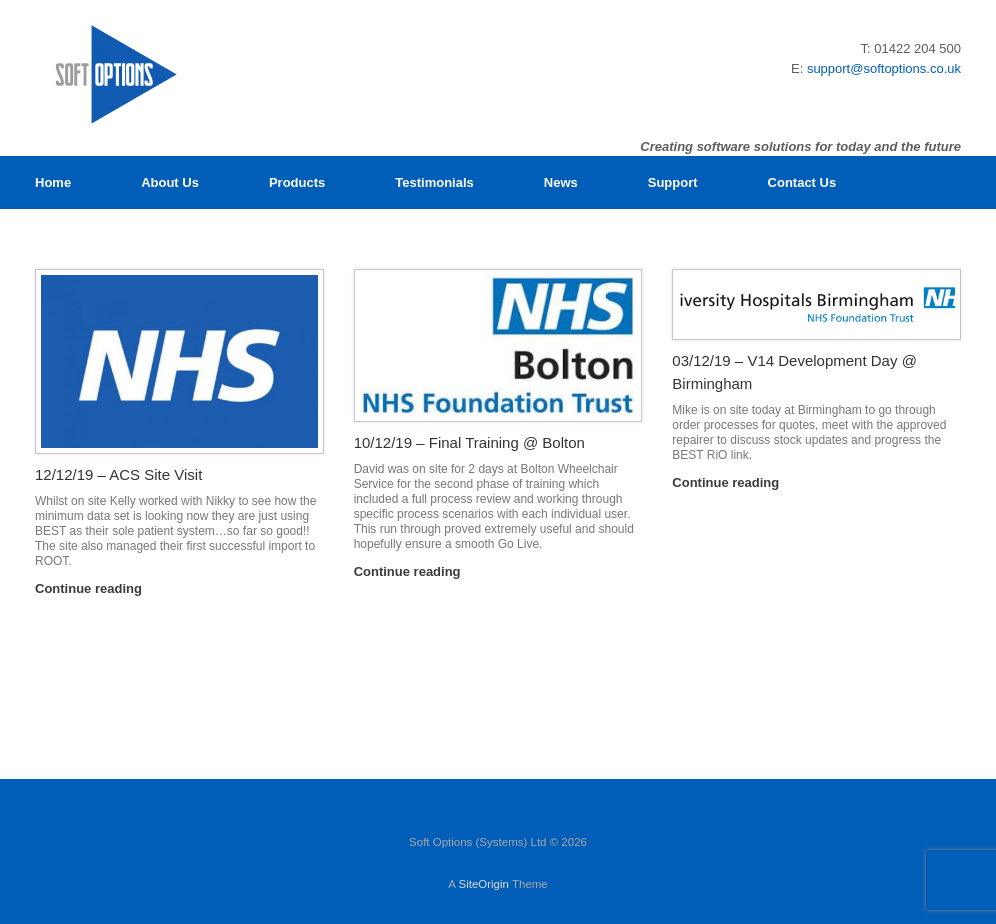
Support (673, 182)
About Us (170, 182)
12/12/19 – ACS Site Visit (118, 474)
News (561, 182)
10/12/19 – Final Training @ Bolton (469, 442)
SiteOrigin (483, 884)
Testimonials (434, 182)
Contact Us (802, 182)
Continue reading (94, 588)
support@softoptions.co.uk (884, 68)
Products (297, 182)
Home (53, 182)
